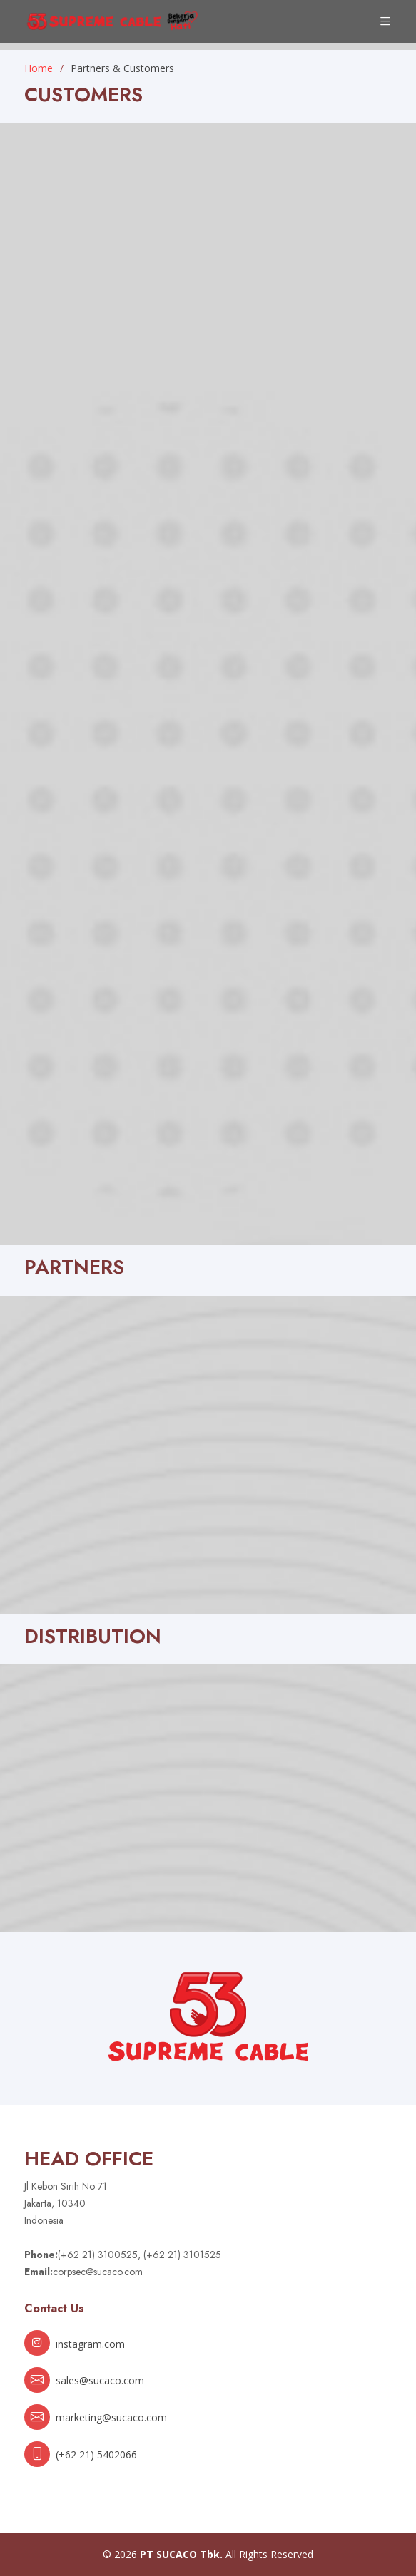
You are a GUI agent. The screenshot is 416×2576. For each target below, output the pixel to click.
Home (38, 68)
